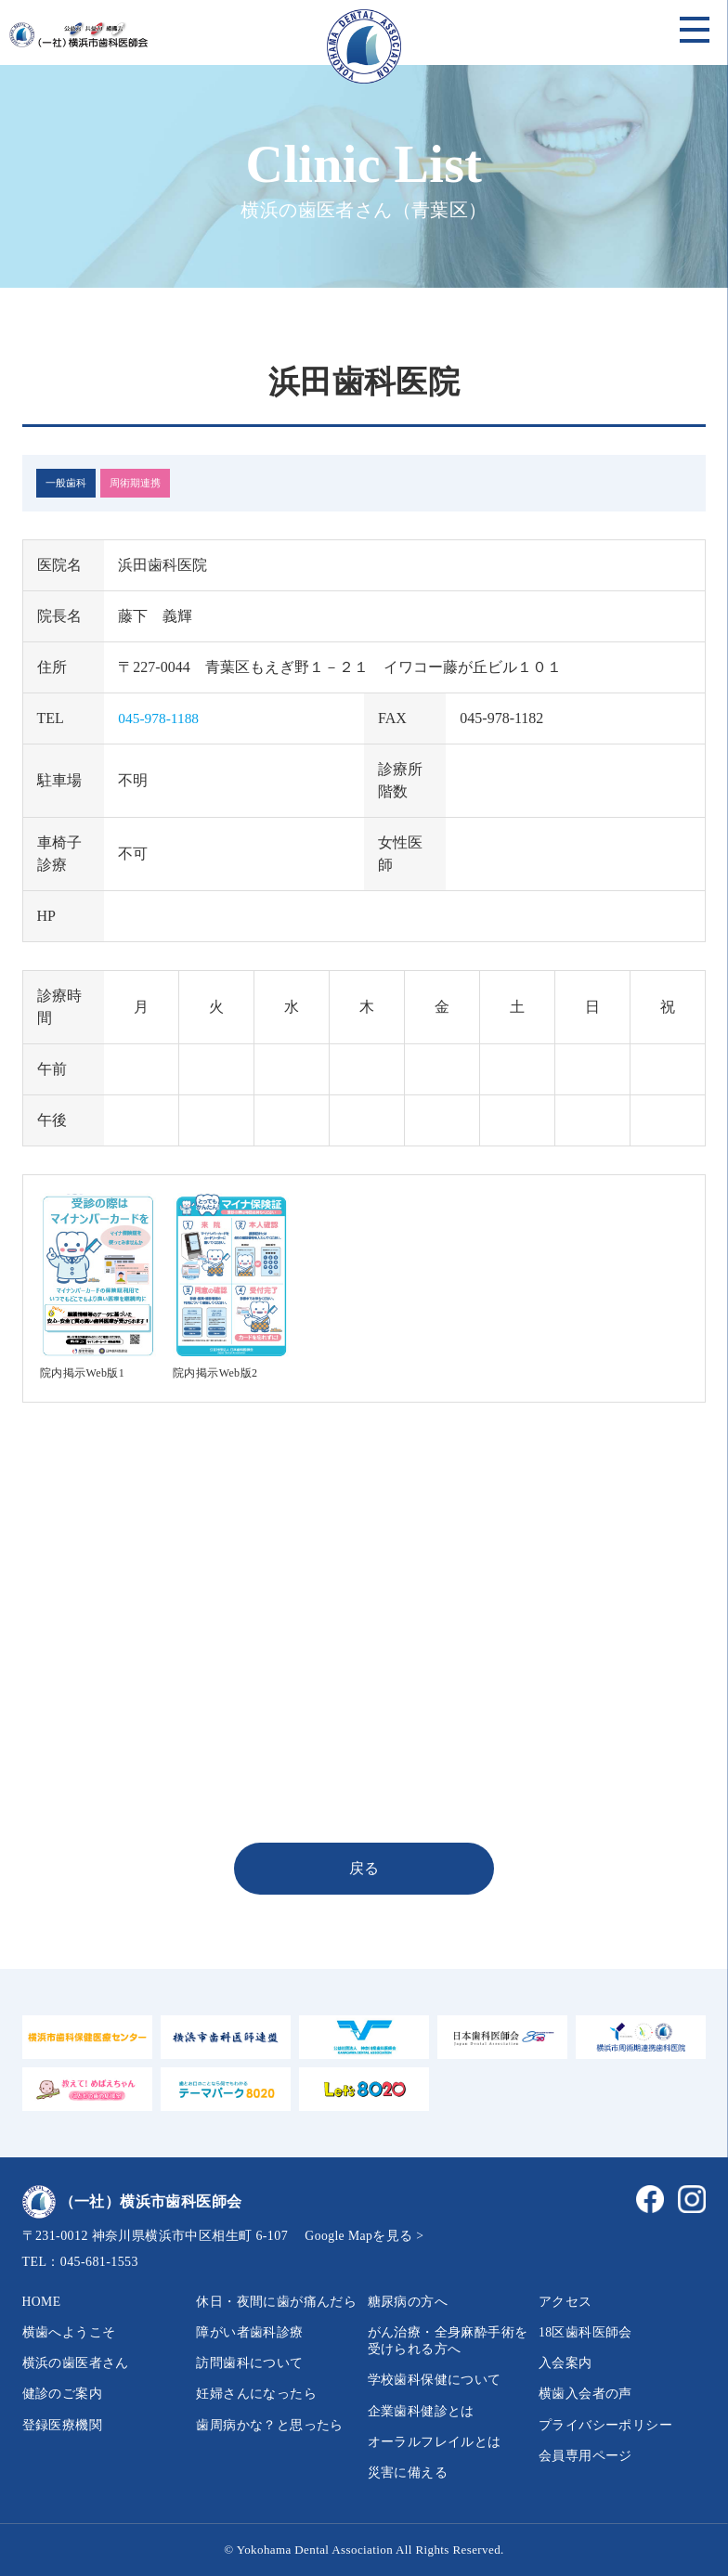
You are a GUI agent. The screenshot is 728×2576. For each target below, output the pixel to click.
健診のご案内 (62, 2394)
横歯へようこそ (69, 2332)
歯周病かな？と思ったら (269, 2425)
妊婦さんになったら (256, 2394)
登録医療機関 (62, 2425)
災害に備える (408, 2472)
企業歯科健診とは (421, 2411)
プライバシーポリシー (605, 2425)
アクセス (565, 2302)
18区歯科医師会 (585, 2332)
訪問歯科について (249, 2363)
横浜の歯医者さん (75, 2363)
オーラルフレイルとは (434, 2442)
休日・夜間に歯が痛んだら (276, 2302)
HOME (42, 2302)
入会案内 (565, 2363)
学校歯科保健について (434, 2380)
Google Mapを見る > (365, 2236)
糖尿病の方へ (408, 2302)
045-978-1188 (160, 718)
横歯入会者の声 (585, 2394)
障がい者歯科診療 (249, 2332)
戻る (364, 1868)
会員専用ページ (585, 2456)
